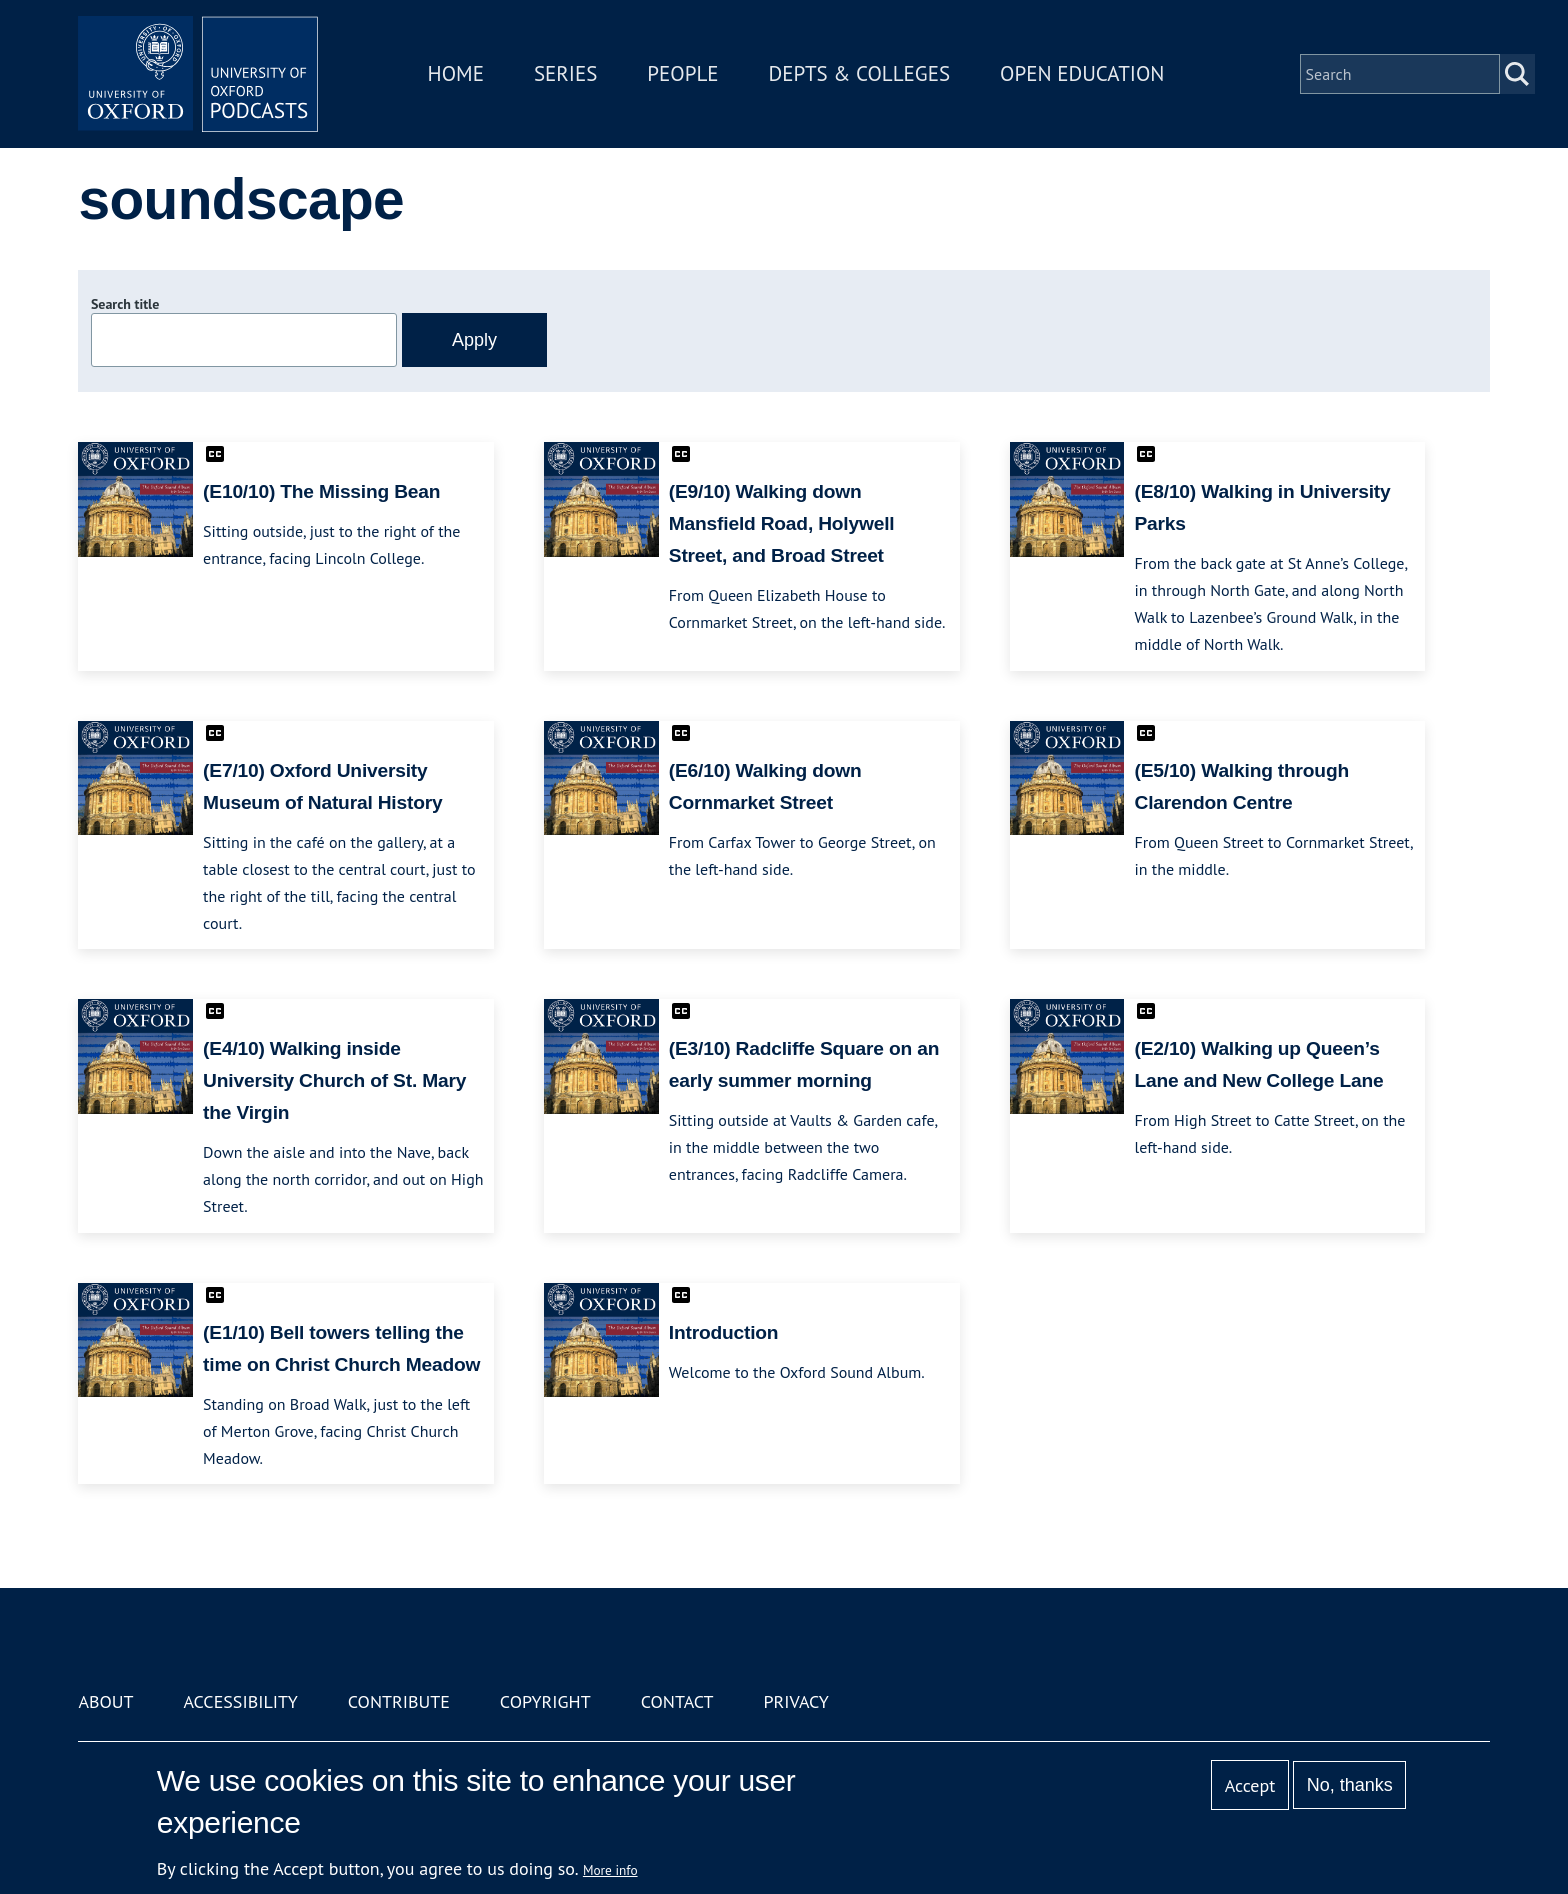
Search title (125, 304)
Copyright (545, 1701)
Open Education (1082, 73)
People (682, 73)
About (105, 1701)
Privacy (796, 1701)
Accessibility (240, 1701)
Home (456, 73)
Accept (1250, 1785)
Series (565, 73)
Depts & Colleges (860, 73)
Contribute (399, 1701)
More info (610, 1870)
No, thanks (1350, 1785)
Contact (677, 1701)
